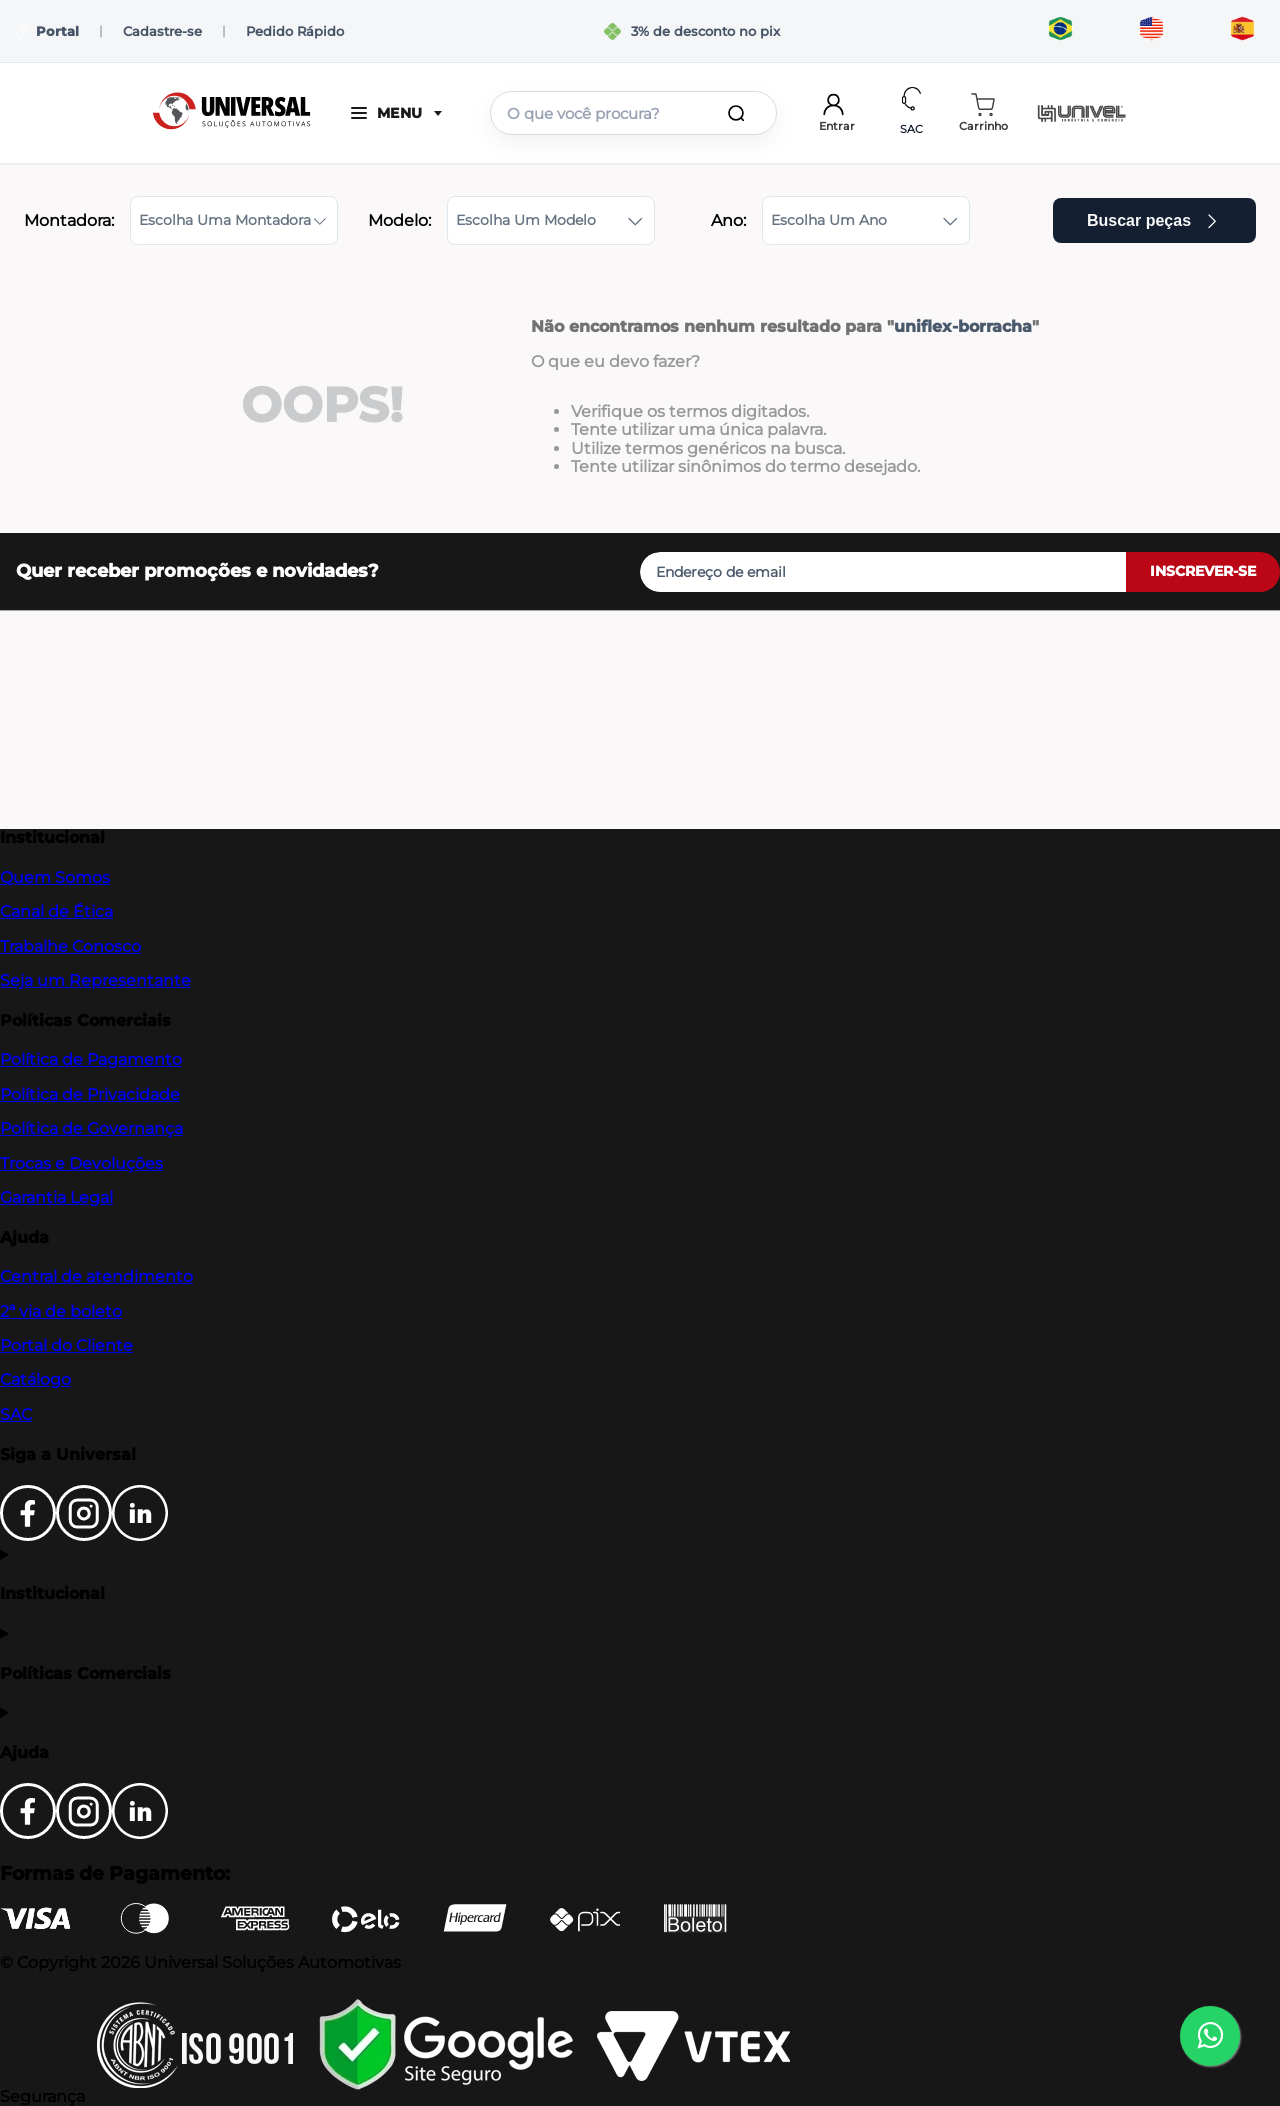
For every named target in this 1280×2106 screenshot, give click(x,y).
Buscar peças (1154, 220)
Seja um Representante (95, 980)
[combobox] (633, 113)
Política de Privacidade (90, 1094)
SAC (16, 1414)
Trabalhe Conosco (70, 946)
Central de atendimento (96, 1276)
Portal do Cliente (66, 1345)
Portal (47, 31)
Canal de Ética (56, 911)
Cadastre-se (162, 31)
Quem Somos (55, 877)
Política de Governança (91, 1128)
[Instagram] (84, 1535)
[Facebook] (28, 1535)
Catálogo (35, 1379)
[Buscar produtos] (740, 113)
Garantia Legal (56, 1197)
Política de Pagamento (91, 1059)
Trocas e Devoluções (81, 1163)
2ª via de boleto (61, 1311)
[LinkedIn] (140, 1535)
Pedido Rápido (295, 31)
